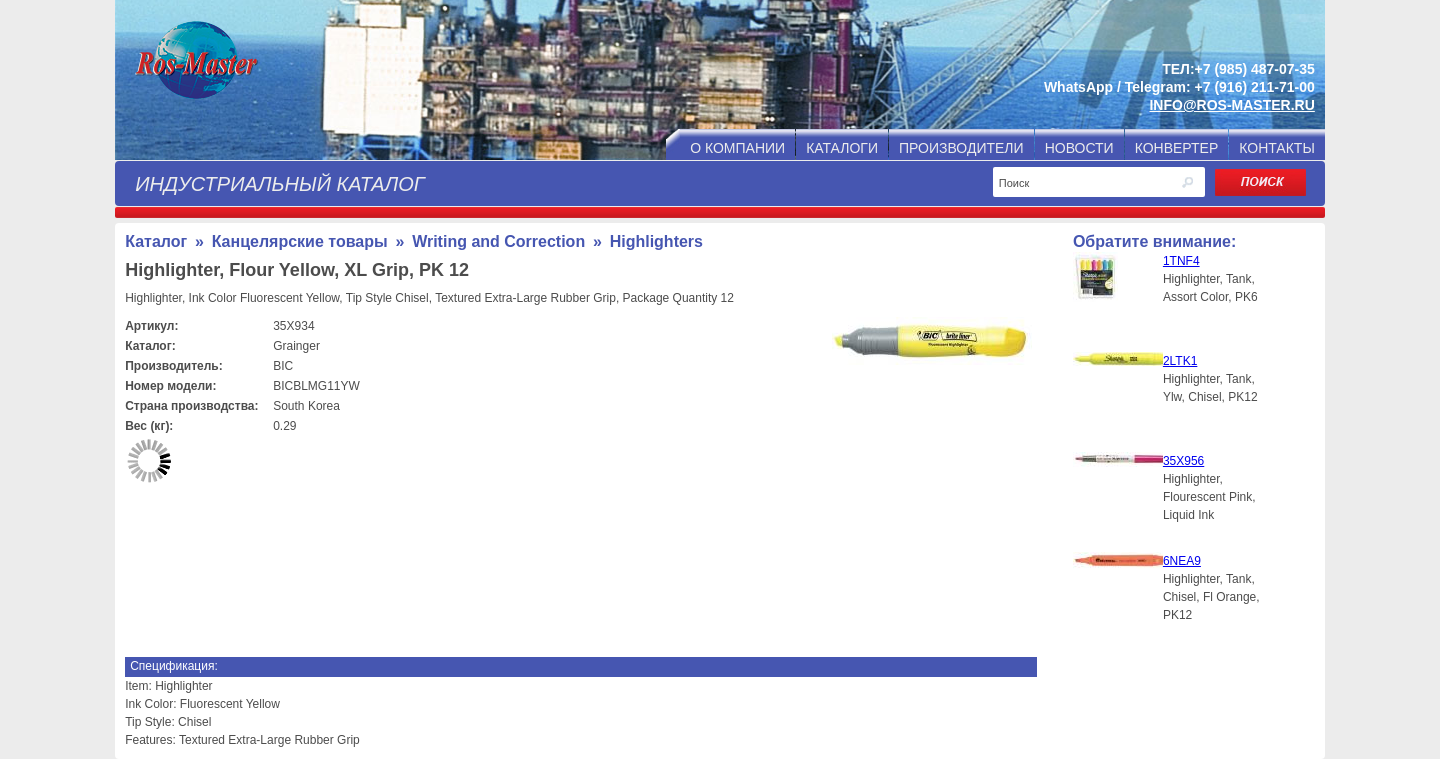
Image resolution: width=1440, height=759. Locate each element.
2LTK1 (1180, 361)
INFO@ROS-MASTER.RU (1231, 105)
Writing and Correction (498, 241)
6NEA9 (1182, 561)
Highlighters (656, 241)
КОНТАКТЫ (1277, 148)
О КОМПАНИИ (737, 148)
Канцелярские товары (300, 241)
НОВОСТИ (1079, 148)
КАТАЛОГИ (842, 148)
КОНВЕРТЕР (1177, 148)
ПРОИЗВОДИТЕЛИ (961, 148)
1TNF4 (1181, 261)
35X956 (1183, 461)
